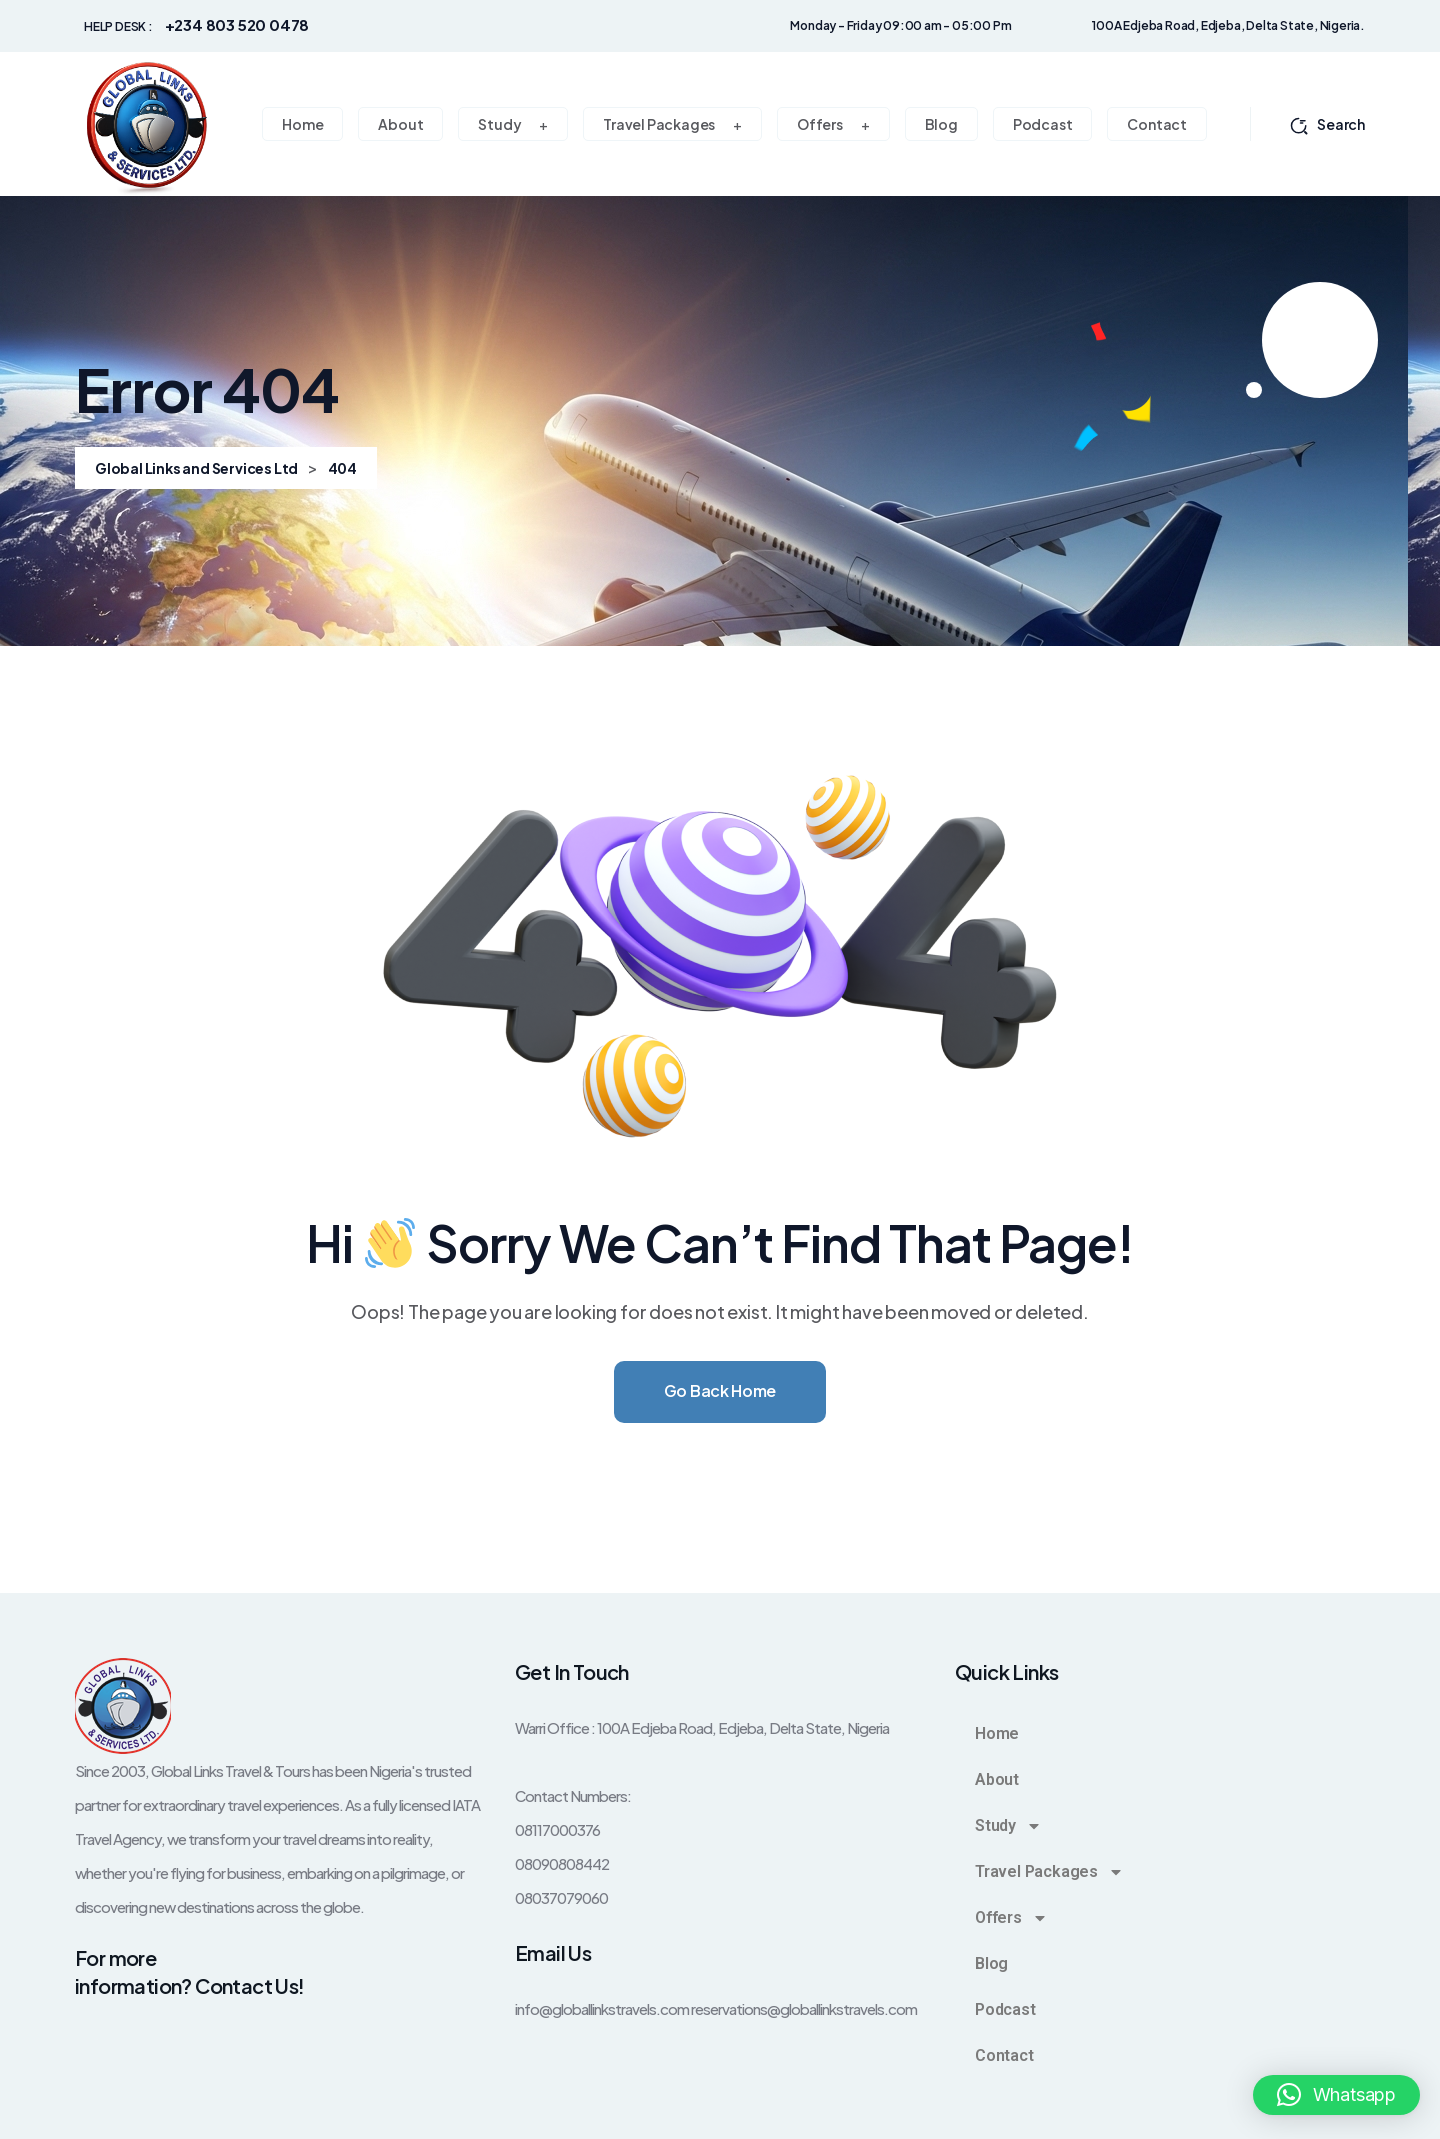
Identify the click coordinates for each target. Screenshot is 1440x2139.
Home (997, 1733)
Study (1008, 1826)
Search (1327, 124)
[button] (1336, 2095)
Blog (991, 1963)
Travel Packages (1049, 1872)
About (997, 1779)
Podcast (1005, 2009)
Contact (1004, 2055)
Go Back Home (720, 1390)
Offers (1011, 1918)
